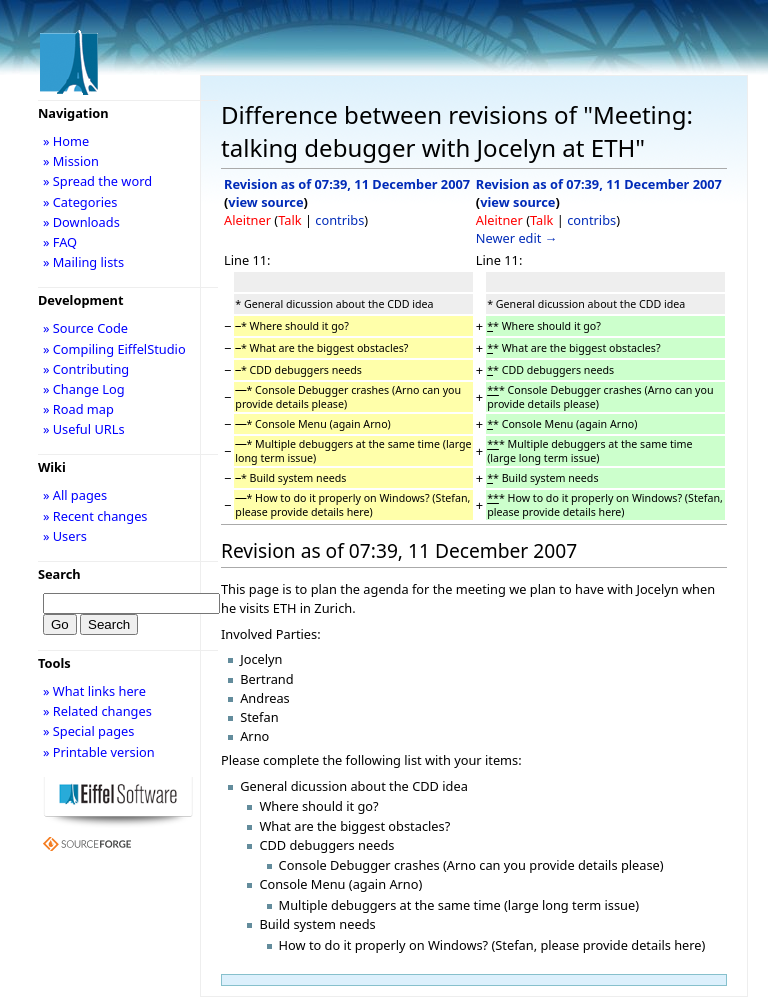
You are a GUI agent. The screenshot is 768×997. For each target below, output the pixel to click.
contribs (339, 220)
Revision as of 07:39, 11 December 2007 (347, 184)
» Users (65, 536)
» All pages (75, 495)
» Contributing (86, 369)
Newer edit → (517, 238)
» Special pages (88, 731)
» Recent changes (95, 516)
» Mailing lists (83, 262)
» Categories (80, 202)
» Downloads (81, 222)
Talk (289, 220)
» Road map (78, 409)
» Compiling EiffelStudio (114, 349)
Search (59, 574)
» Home (66, 141)
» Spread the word (97, 181)
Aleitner (247, 220)
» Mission (71, 161)
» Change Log (84, 389)
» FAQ (60, 242)
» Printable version (99, 752)
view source (265, 202)
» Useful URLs (84, 429)
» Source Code (85, 328)
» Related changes (97, 711)
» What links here (94, 691)
